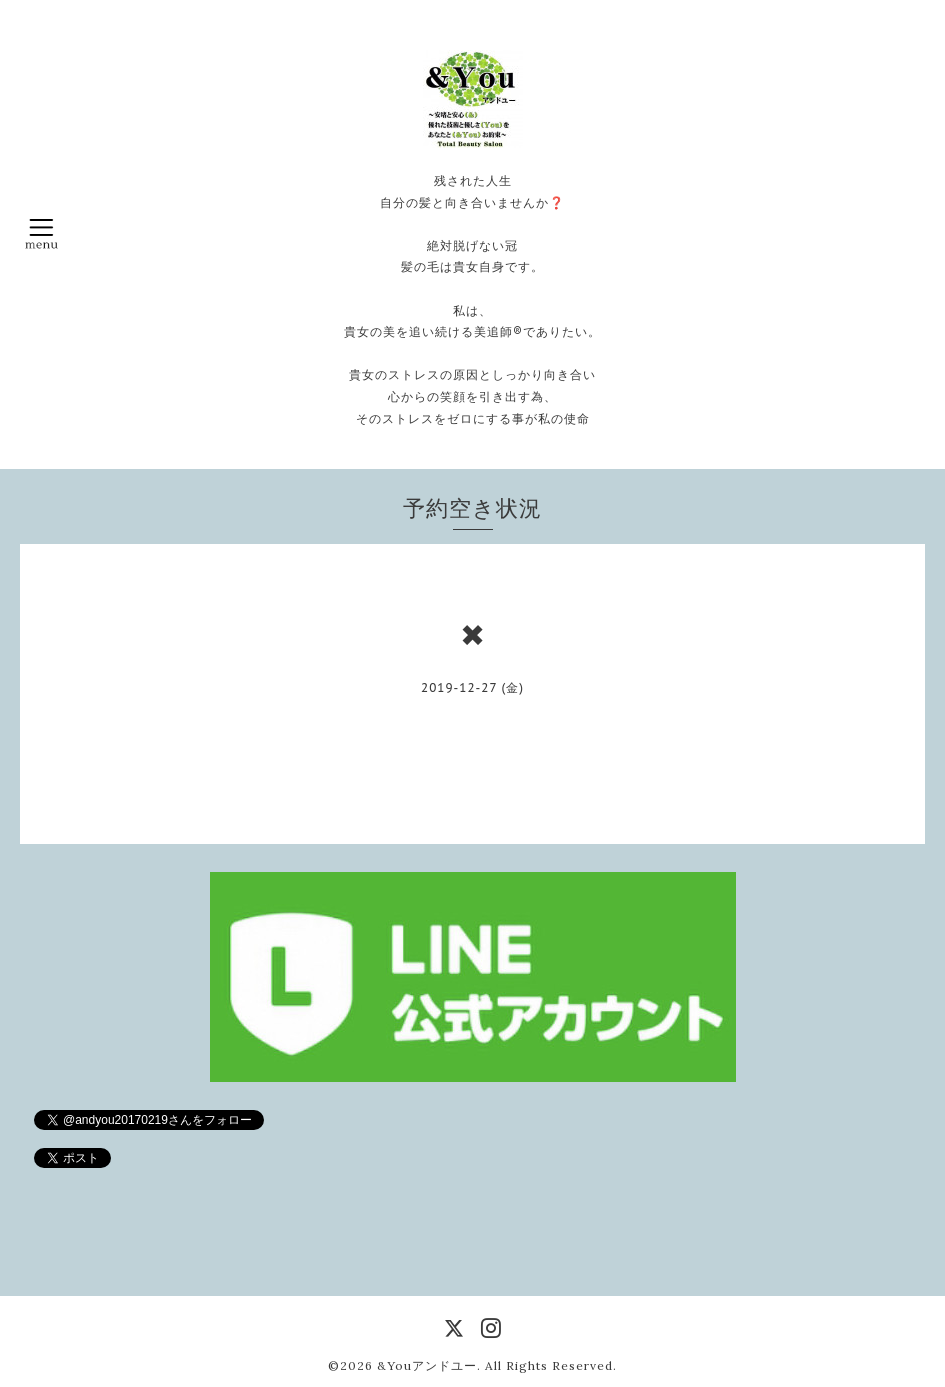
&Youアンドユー (427, 1365)
